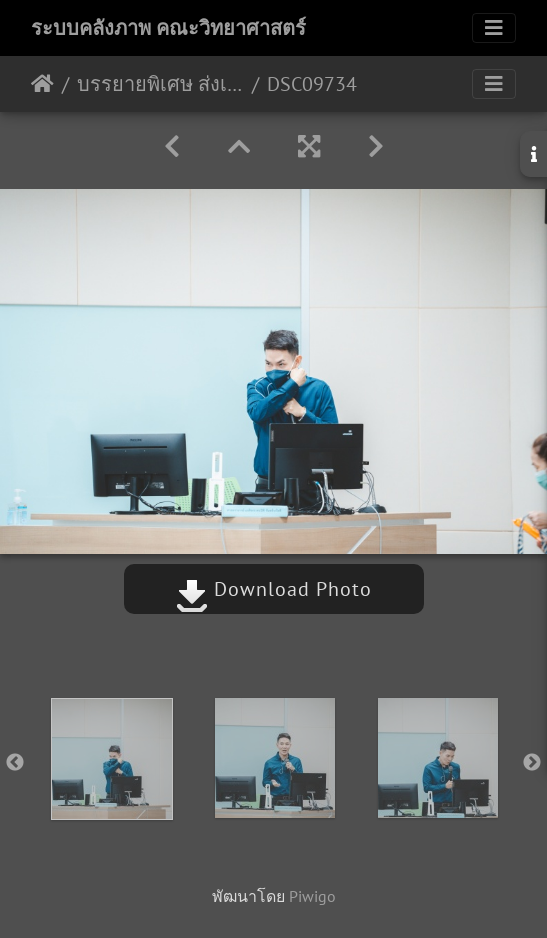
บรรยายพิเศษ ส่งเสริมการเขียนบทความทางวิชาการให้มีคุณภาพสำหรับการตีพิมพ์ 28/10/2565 (160, 84)
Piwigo (312, 896)
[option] (111, 759)
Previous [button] (15, 763)
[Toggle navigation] (494, 28)
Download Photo (274, 589)
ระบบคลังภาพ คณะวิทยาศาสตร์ (168, 28)
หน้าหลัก (42, 84)
